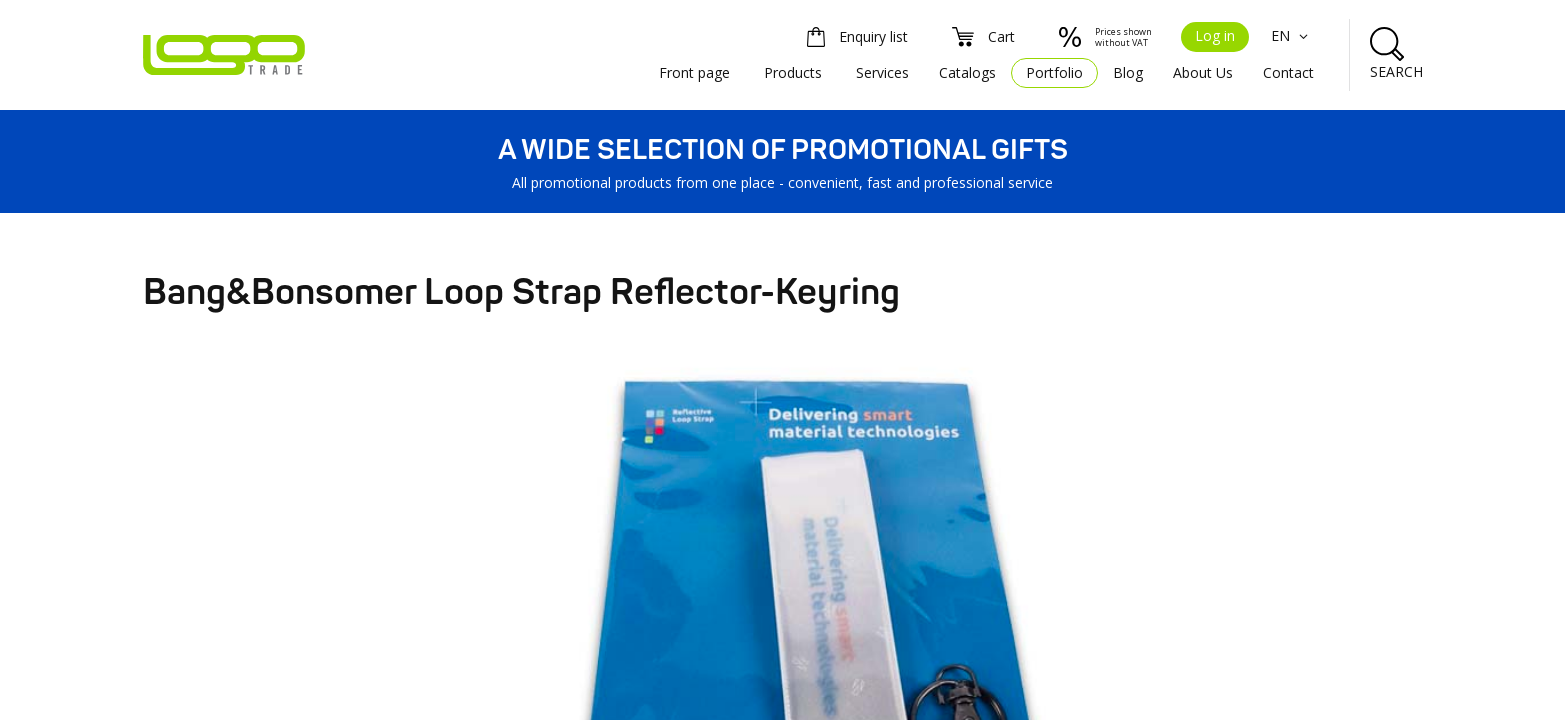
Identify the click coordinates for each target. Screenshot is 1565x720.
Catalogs (967, 72)
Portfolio (1054, 72)
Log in (1215, 35)
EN (1292, 35)
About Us (1203, 72)
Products (793, 72)
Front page (694, 72)
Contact (1288, 72)
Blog (1128, 72)
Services (882, 72)
